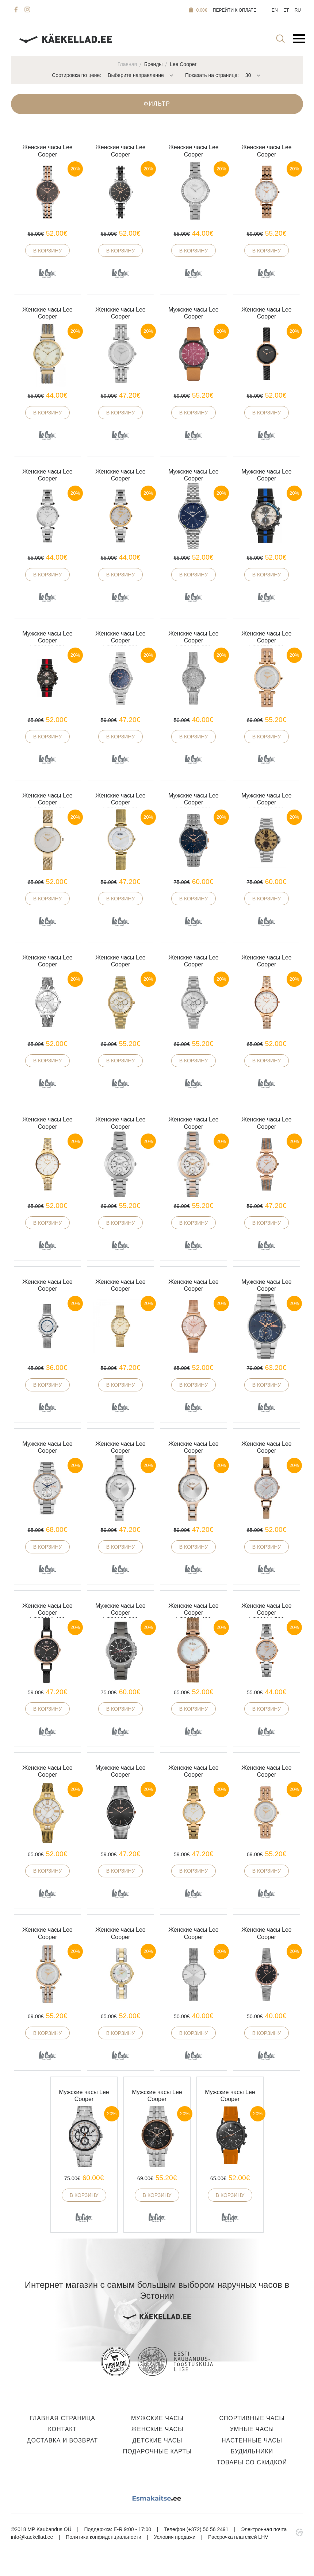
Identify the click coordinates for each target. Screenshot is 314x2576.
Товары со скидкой (252, 2462)
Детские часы (157, 2440)
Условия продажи (174, 2537)
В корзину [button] (47, 251)
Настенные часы (252, 2440)
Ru (298, 10)
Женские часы (157, 2429)
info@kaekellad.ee (32, 2537)
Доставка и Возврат (62, 2440)
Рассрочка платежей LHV (238, 2537)
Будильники (252, 2451)
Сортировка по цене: (76, 75)
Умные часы (252, 2429)
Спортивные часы (251, 2418)
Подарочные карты (157, 2451)
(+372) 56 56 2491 (208, 2529)
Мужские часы (157, 2418)
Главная (127, 64)
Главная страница (62, 2418)
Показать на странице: (212, 75)
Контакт (62, 2429)
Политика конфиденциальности (103, 2537)
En (275, 10)
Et (286, 10)
